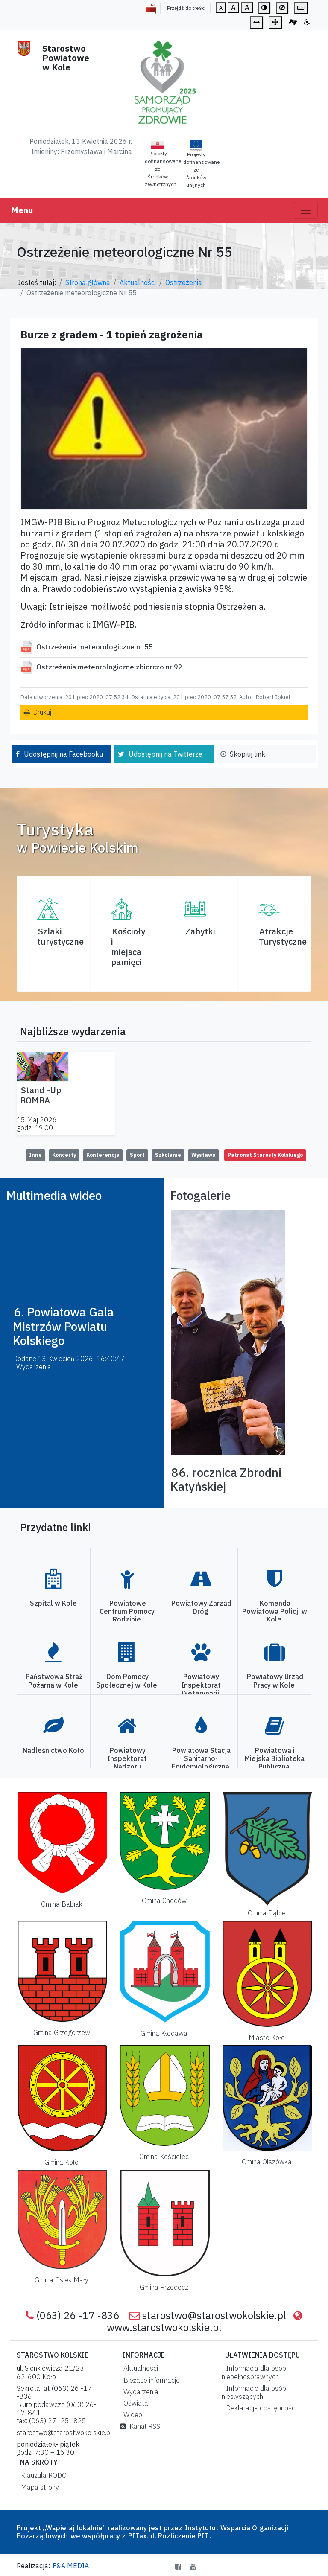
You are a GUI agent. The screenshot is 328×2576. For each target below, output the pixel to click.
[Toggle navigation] (306, 210)
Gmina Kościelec (164, 2156)
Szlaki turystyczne (60, 936)
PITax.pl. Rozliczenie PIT (168, 2536)
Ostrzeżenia (183, 282)
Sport (137, 1155)
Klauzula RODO (42, 2475)
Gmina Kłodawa (164, 2033)
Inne (35, 1155)
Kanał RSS (140, 2426)
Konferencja (103, 1155)
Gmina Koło (61, 2162)
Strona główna (87, 282)
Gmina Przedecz (164, 2287)
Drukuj (42, 712)
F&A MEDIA (71, 2565)
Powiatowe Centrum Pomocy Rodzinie (127, 1611)
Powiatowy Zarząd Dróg (201, 1607)
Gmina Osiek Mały (61, 2280)
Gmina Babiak (61, 1904)
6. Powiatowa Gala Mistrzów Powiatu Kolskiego (63, 1326)
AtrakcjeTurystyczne (282, 936)
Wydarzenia (139, 2391)
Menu (22, 210)
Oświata (134, 2403)
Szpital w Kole (53, 1603)
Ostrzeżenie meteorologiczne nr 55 (94, 647)
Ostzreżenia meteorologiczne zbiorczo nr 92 (109, 667)
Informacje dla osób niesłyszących (254, 2392)
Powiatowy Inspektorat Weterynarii (201, 1684)
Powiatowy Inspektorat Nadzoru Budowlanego (126, 1762)
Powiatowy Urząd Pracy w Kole (275, 1680)
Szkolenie (168, 1155)
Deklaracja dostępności (259, 2408)
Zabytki (200, 931)
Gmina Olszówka (267, 2161)
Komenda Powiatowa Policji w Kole (274, 1611)
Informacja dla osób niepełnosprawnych (254, 2372)
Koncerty (64, 1155)
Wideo (131, 2414)
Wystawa (203, 1155)
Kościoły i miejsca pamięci (128, 947)
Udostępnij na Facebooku (63, 754)
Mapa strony (38, 2487)
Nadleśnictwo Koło (53, 1750)
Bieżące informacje (150, 2380)
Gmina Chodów (164, 1900)
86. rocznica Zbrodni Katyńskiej (225, 1479)
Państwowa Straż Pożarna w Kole (54, 1680)
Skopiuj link (247, 754)
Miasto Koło (267, 2037)
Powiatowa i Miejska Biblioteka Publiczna (275, 1758)
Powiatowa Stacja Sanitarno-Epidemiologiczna (201, 1758)
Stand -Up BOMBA (40, 1095)
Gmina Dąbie (267, 1913)
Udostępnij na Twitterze (165, 754)
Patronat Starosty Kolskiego (265, 1155)
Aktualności (138, 282)
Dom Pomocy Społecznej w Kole (126, 1680)
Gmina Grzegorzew (61, 2032)
